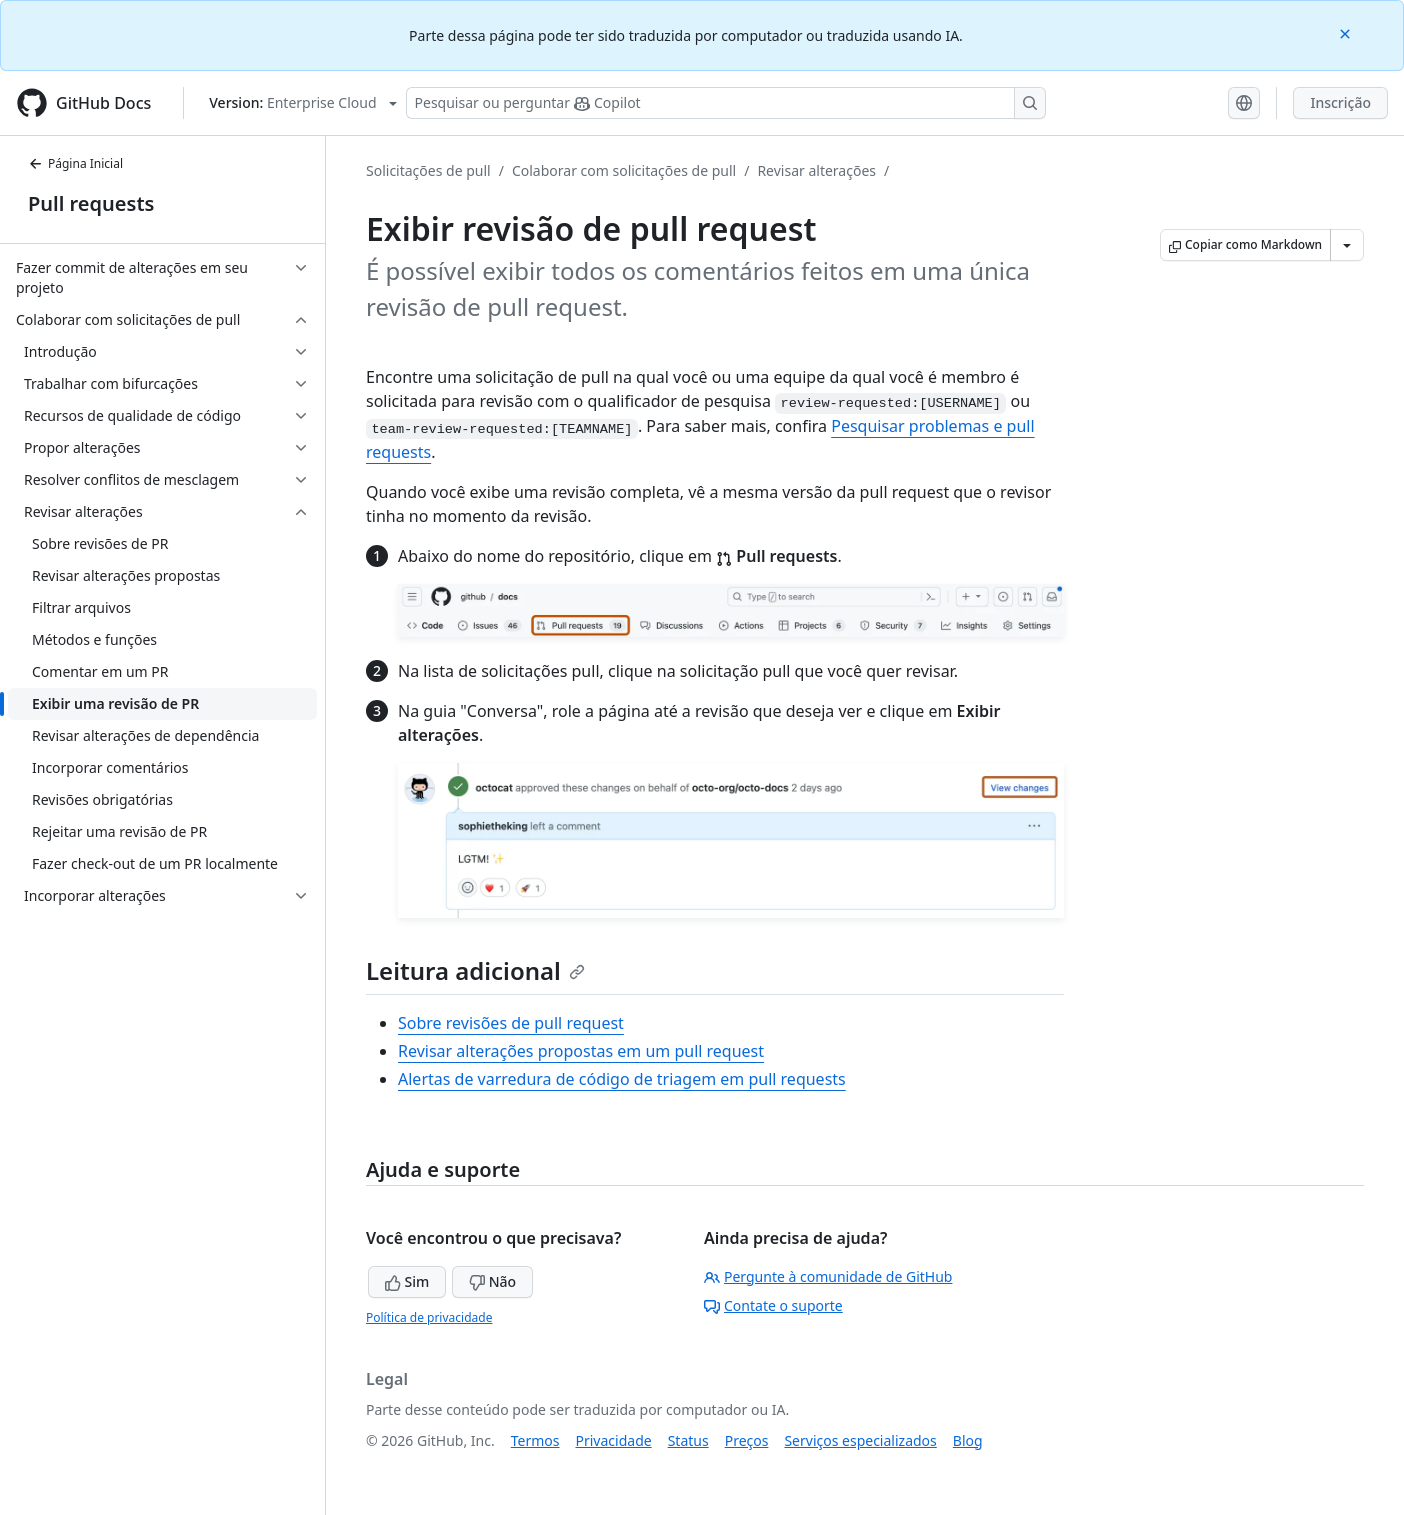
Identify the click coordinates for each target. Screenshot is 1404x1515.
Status (688, 1440)
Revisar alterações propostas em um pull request (581, 1051)
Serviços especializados (860, 1440)
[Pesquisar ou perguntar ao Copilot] (726, 103)
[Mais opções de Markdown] (1347, 245)
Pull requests (91, 203)
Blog (968, 1440)
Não (492, 1281)
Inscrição (1340, 102)
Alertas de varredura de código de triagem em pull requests (622, 1079)
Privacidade (614, 1440)
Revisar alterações (816, 170)
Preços (747, 1440)
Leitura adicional (475, 970)
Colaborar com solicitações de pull (624, 170)
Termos (535, 1440)
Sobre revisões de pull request (511, 1023)
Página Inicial (75, 163)
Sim (407, 1281)
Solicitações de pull (428, 170)
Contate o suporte (773, 1305)
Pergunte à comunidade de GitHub (828, 1276)
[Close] (1347, 32)
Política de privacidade (429, 1317)
